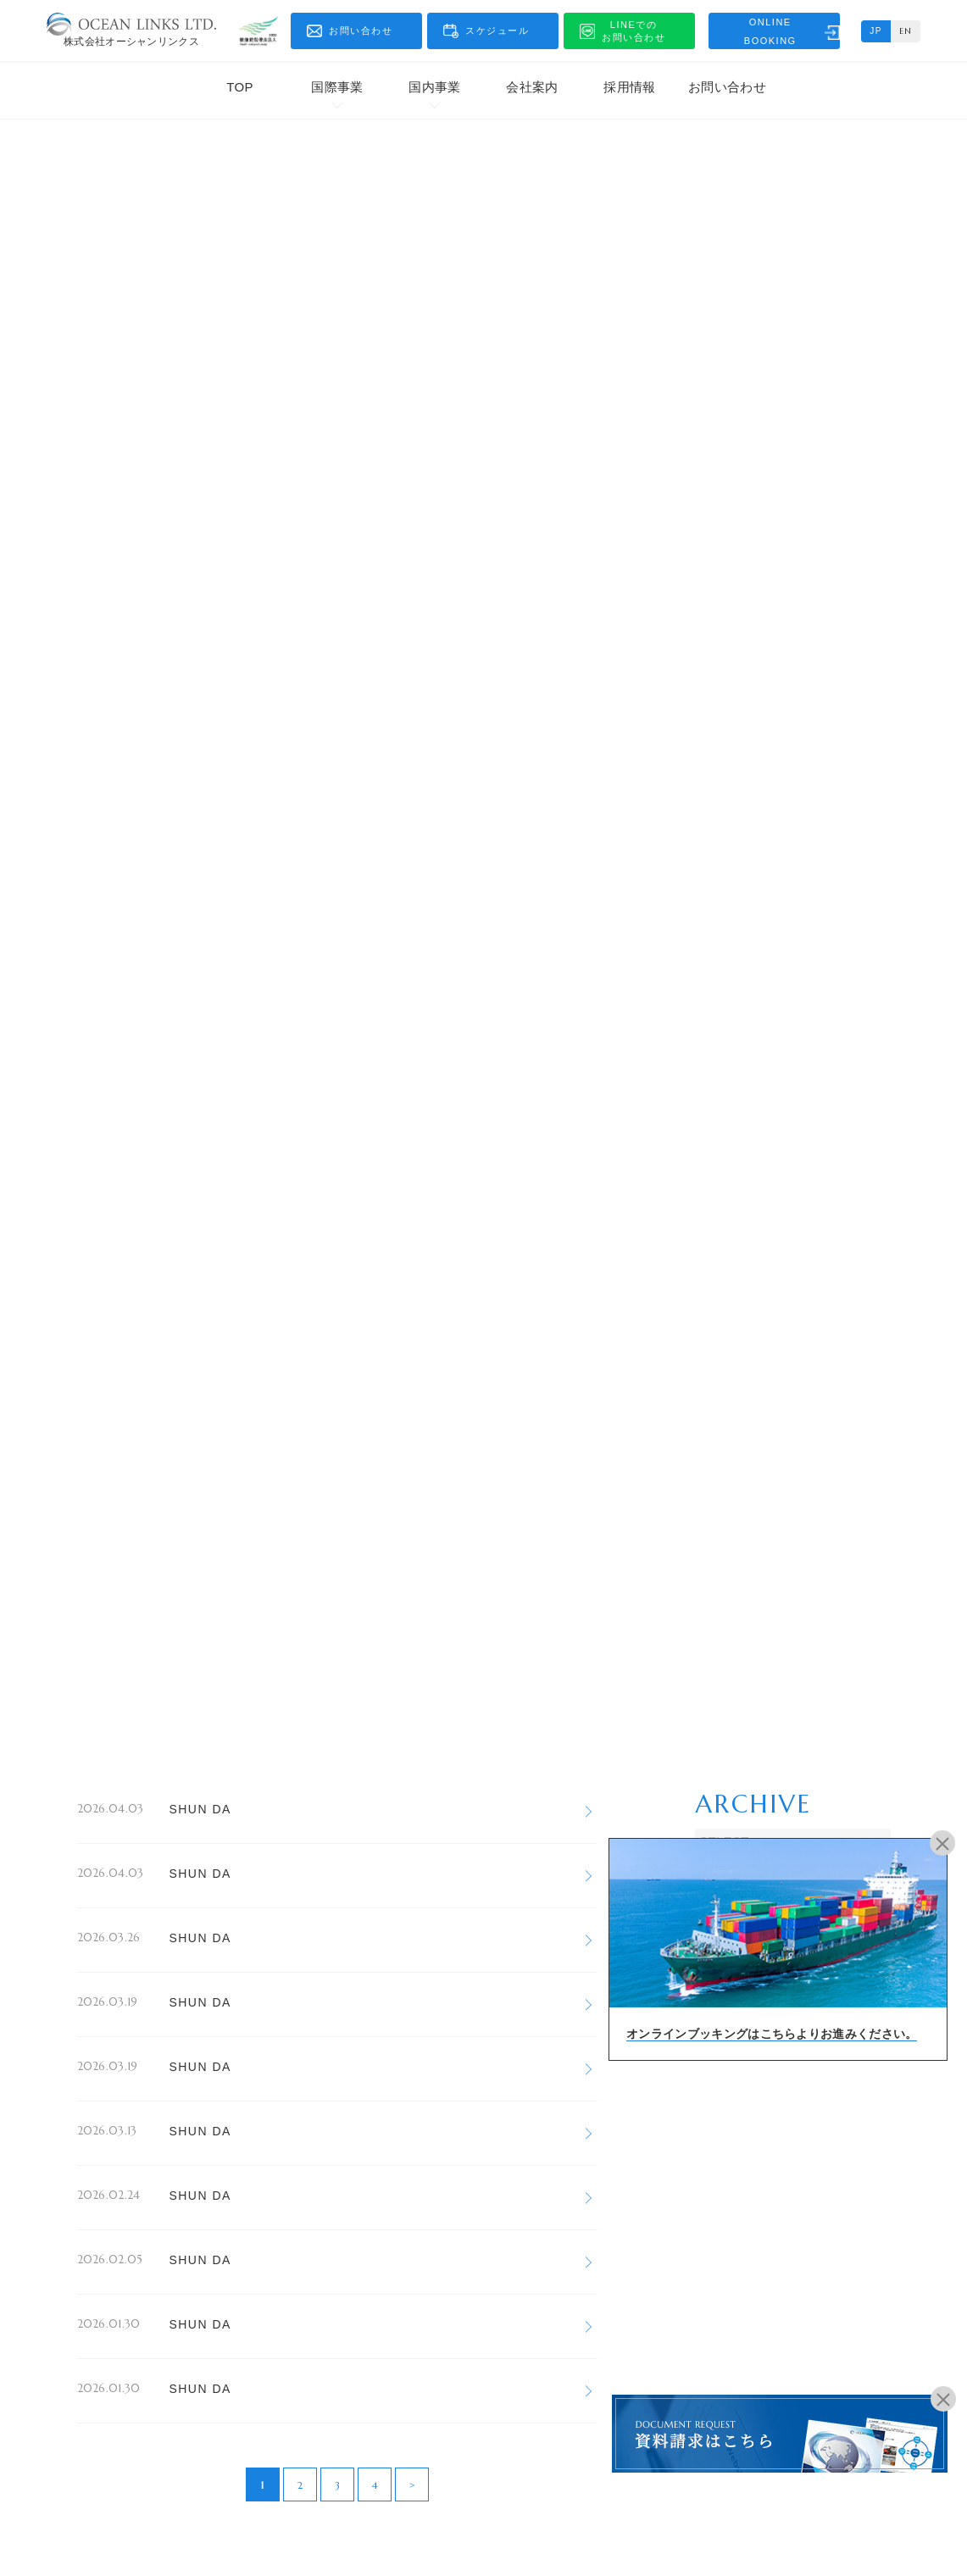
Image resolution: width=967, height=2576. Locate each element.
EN (906, 30)
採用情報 (629, 87)
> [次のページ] (411, 2485)
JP (876, 31)
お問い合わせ (727, 87)
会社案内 (532, 87)
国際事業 (337, 87)
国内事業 (434, 87)
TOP (239, 87)
